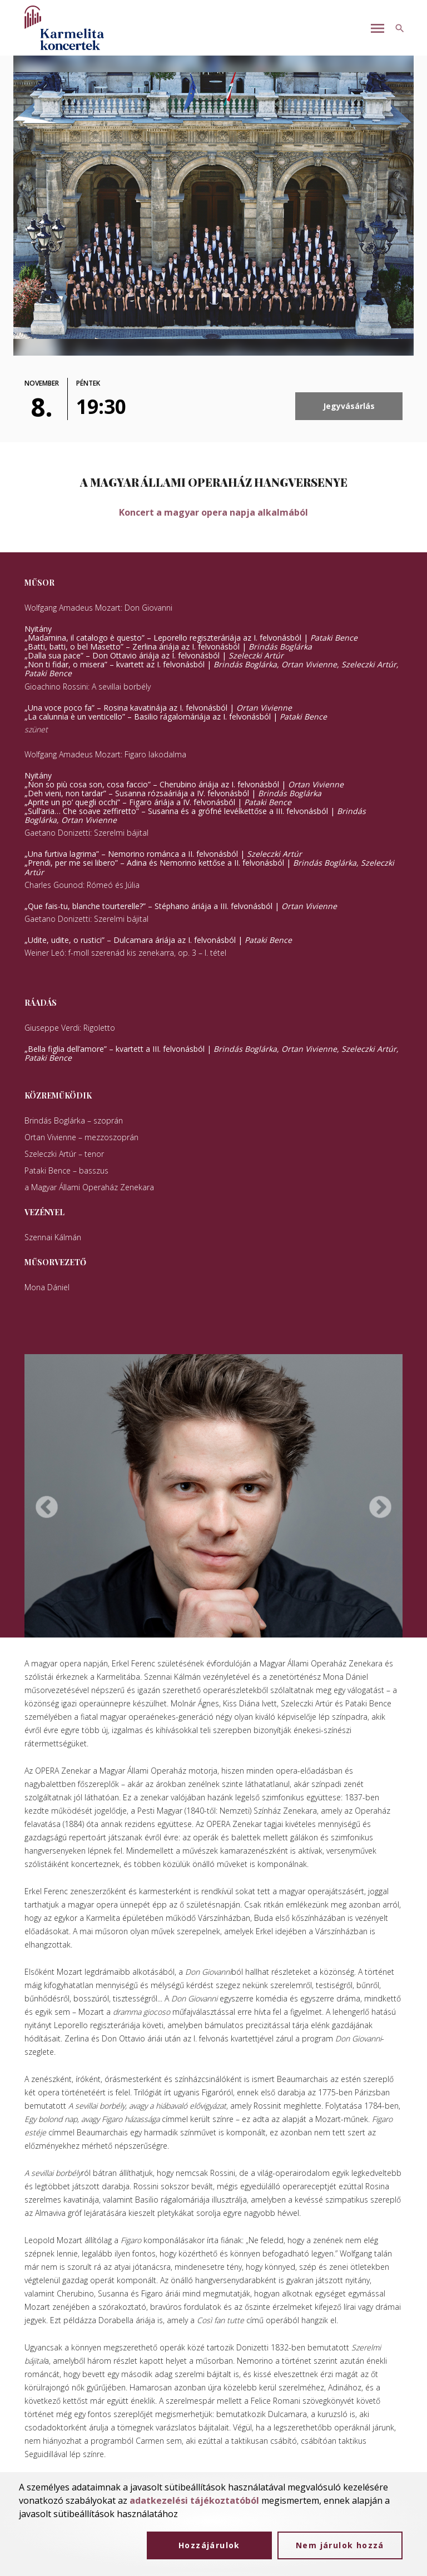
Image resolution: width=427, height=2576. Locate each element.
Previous (47, 1507)
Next (380, 1507)
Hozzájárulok (209, 2545)
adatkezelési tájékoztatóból (194, 2500)
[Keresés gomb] (400, 28)
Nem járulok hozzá (340, 2545)
